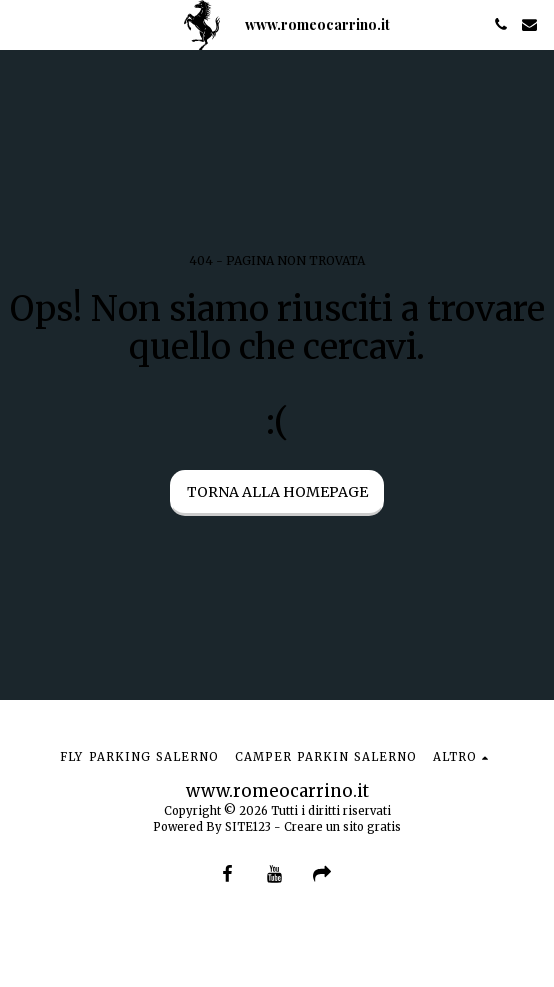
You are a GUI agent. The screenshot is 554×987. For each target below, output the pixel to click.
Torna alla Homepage (277, 492)
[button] (22, 23)
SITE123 (248, 827)
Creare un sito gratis (342, 827)
